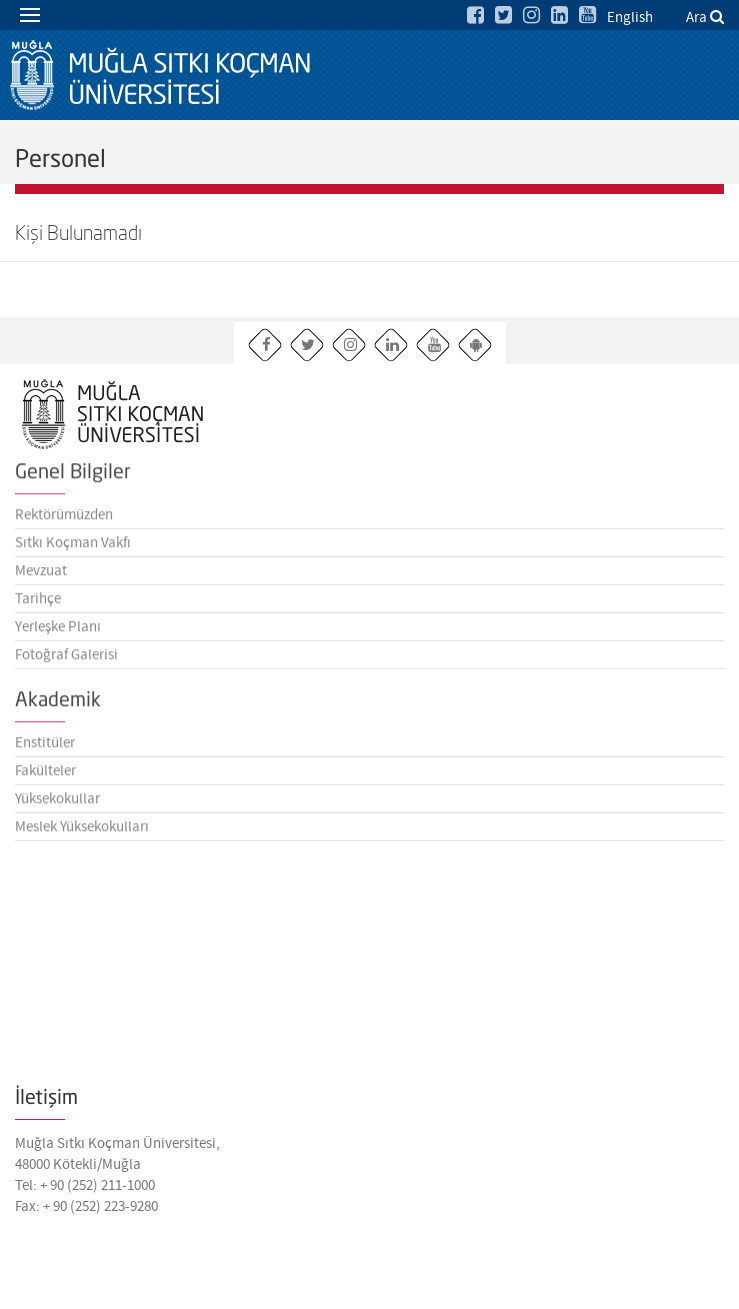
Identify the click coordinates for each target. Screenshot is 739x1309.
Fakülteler (45, 775)
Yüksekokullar (57, 803)
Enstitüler (45, 747)
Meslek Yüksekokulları (82, 831)
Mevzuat (41, 575)
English (630, 18)
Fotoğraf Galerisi (66, 659)
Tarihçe (38, 603)
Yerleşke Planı (58, 631)
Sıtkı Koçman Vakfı (73, 547)
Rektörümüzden (64, 519)
